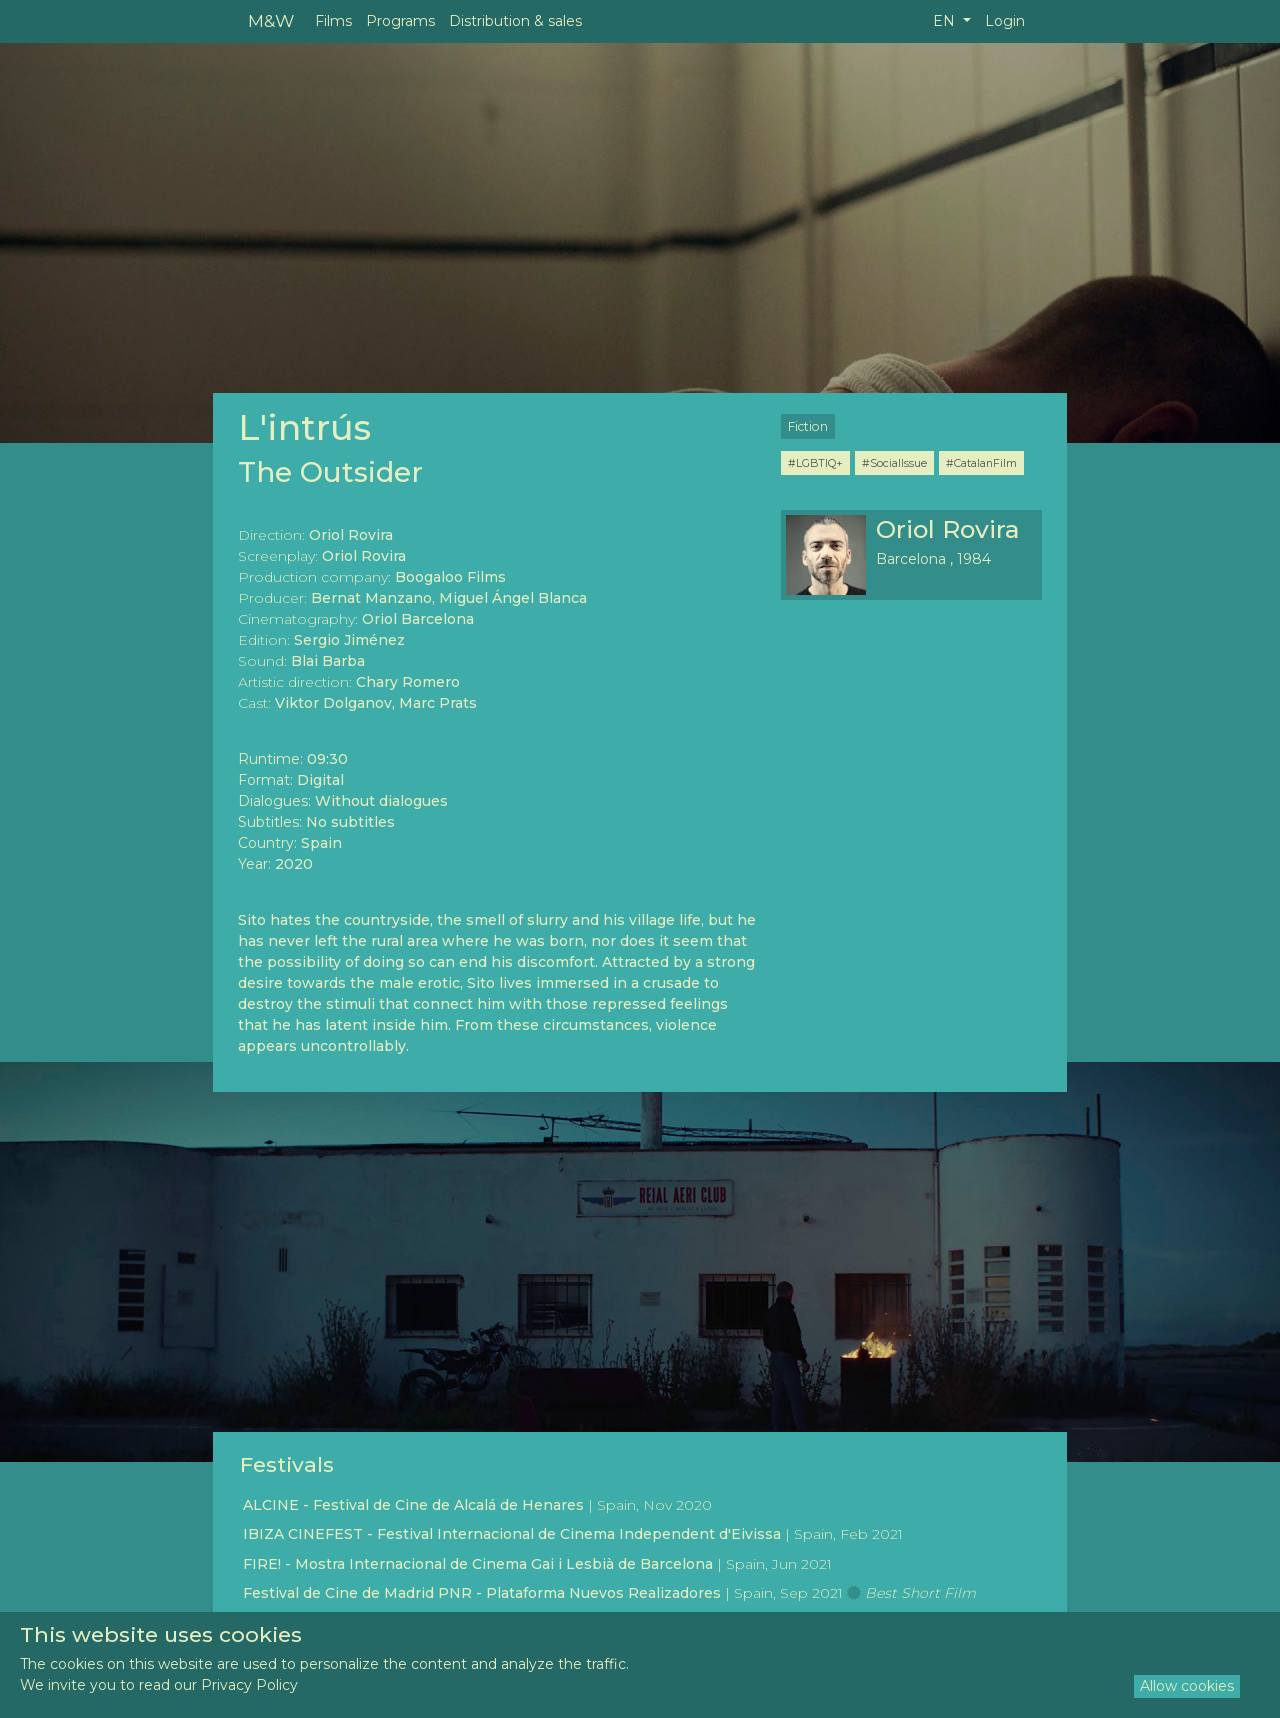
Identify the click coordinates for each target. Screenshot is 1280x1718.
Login (1005, 21)
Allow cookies (1187, 1686)
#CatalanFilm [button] (981, 463)
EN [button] (946, 21)
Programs (400, 21)
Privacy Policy (249, 1685)
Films (333, 21)
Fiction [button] (808, 426)
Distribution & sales (515, 21)
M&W (271, 20)
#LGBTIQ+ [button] (815, 463)
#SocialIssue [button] (894, 463)
